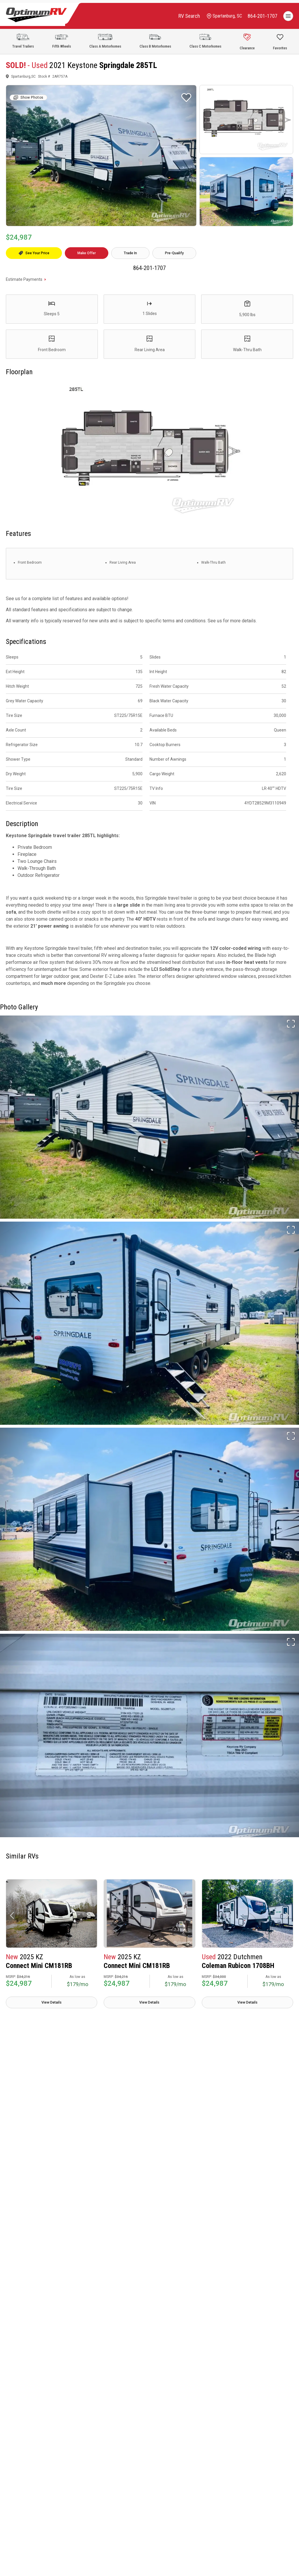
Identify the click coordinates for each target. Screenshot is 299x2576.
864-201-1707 (149, 267)
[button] (12, 1915)
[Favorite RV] (186, 97)
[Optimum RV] (36, 16)
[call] (262, 16)
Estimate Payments (24, 279)
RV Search (188, 16)
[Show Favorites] (280, 41)
